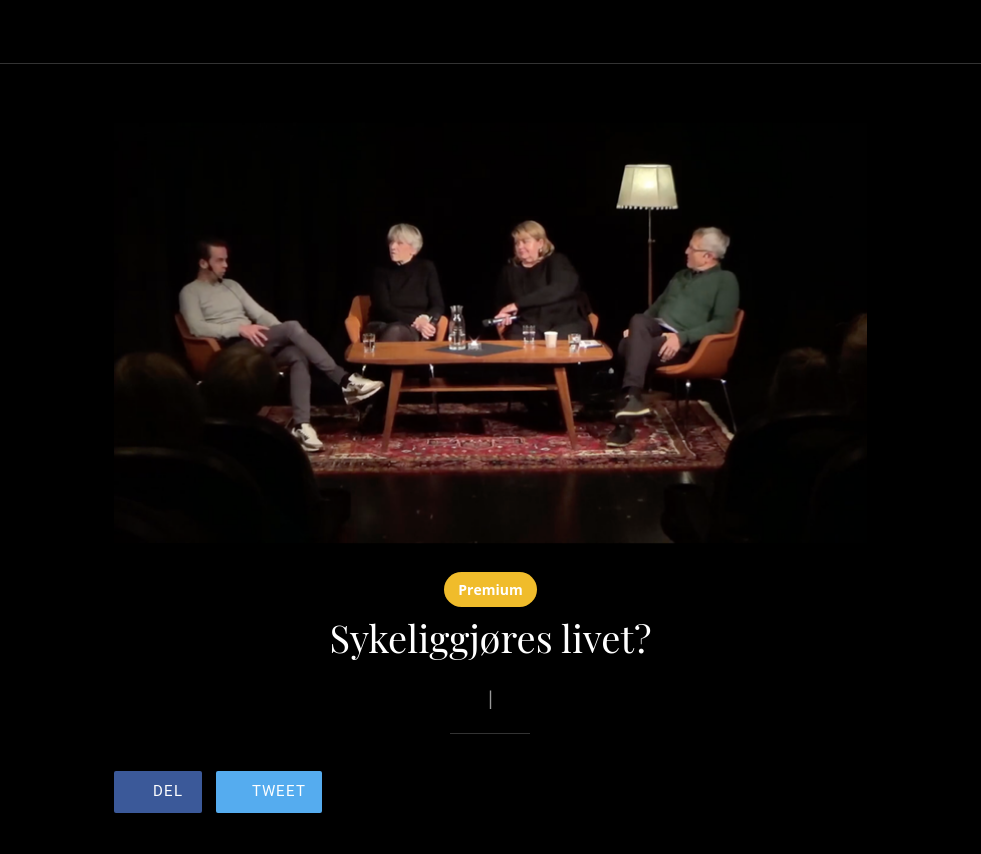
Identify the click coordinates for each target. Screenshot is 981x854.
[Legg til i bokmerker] (795, 794)
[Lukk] (32, 32)
